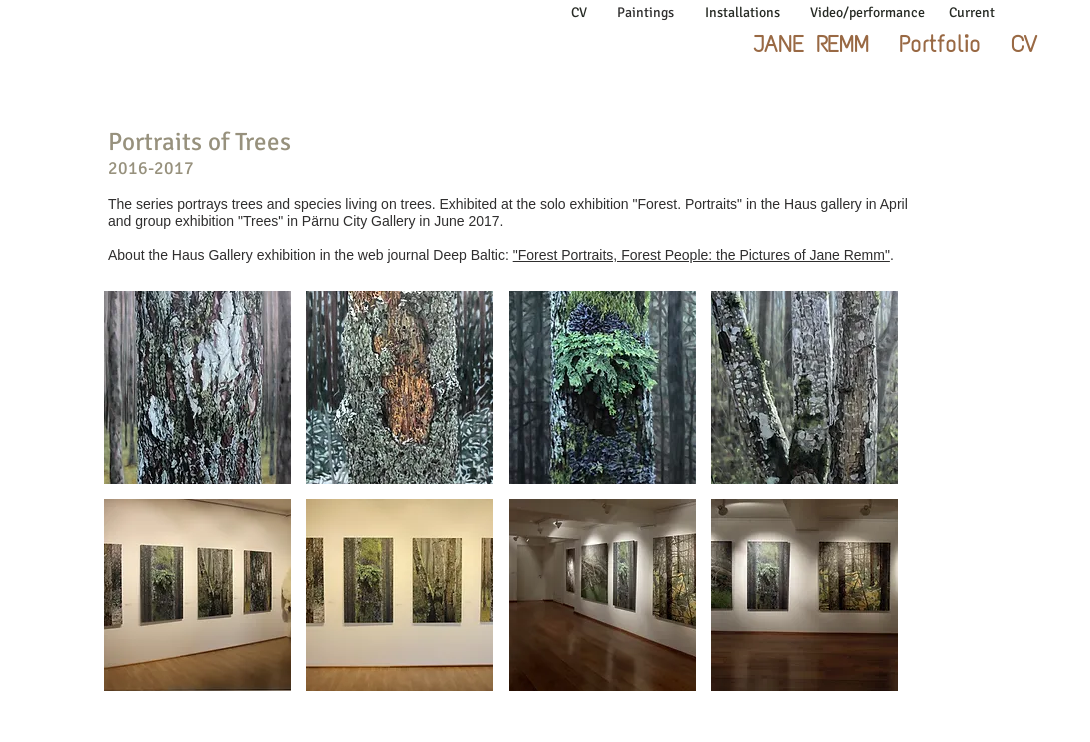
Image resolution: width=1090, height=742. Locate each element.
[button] (197, 387)
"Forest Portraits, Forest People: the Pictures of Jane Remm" (701, 255)
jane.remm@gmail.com (915, 705)
